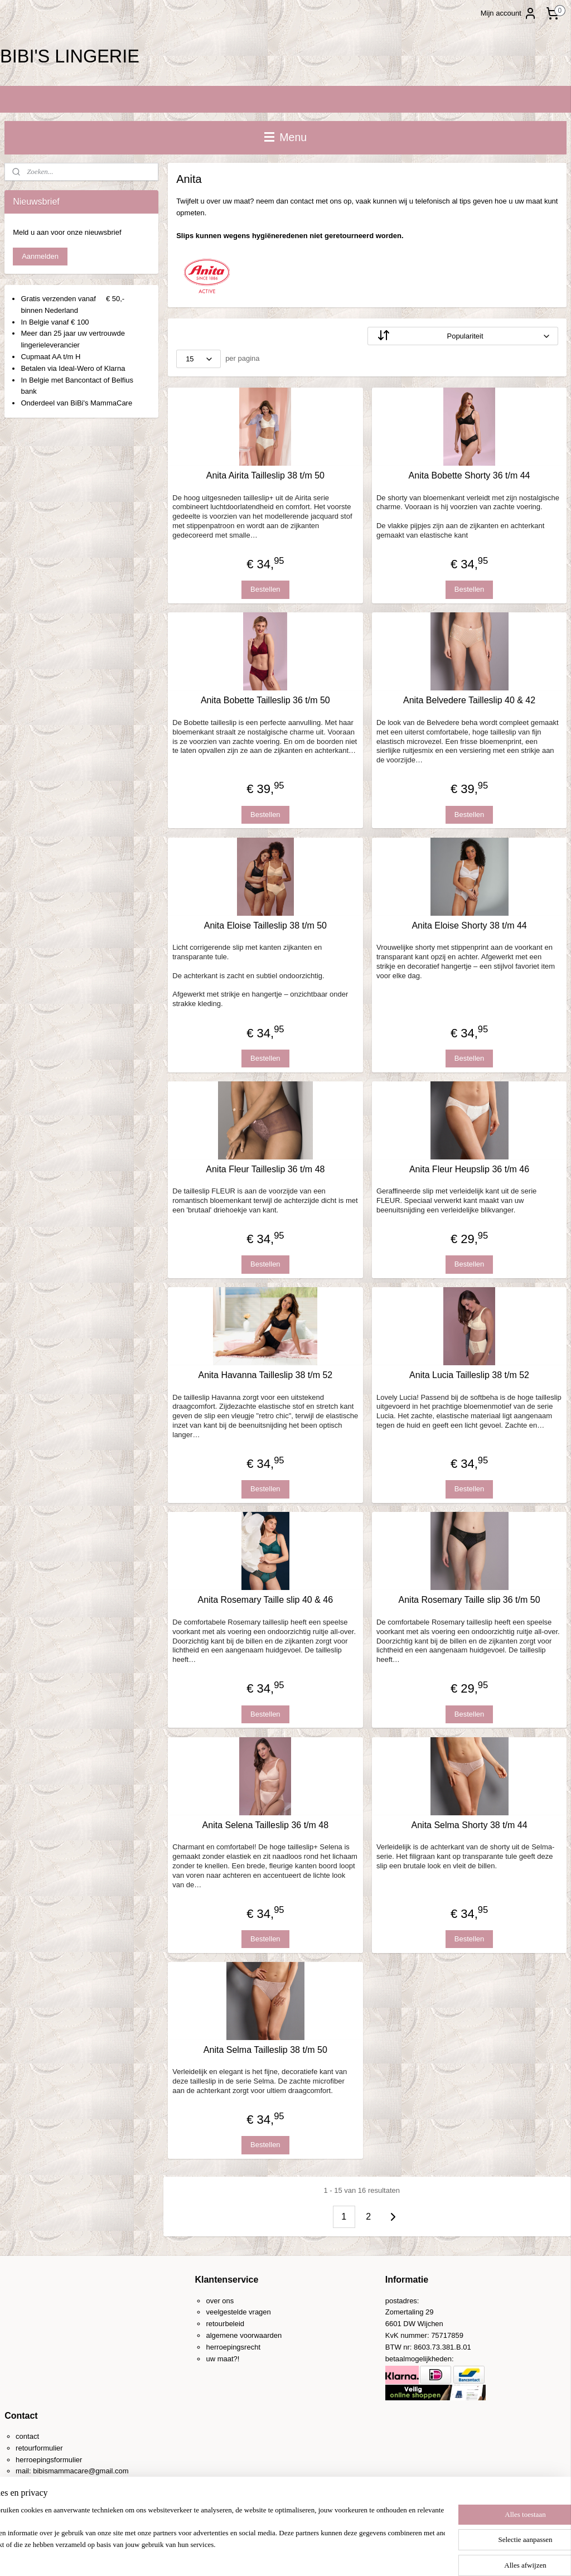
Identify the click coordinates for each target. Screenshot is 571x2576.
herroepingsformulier (49, 2460)
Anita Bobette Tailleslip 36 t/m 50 (265, 700)
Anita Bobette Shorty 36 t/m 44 (469, 475)
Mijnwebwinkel (399, 2555)
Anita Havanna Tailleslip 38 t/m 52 (265, 1375)
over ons (220, 2301)
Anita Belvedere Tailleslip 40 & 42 (469, 700)
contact (27, 2436)
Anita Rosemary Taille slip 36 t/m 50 (469, 1599)
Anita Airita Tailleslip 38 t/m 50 (265, 475)
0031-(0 (39, 2482)
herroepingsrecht (233, 2347)
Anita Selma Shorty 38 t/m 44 (469, 1824)
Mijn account (509, 13)
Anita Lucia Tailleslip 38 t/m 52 (469, 1375)
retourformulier (39, 2448)
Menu (285, 137)
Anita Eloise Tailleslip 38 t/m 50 (265, 925)
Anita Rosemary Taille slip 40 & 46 (265, 1599)
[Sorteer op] (462, 336)
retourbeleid (225, 2323)
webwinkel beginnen (312, 2555)
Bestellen (265, 589)
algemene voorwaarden (244, 2335)
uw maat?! (222, 2359)
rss (276, 2555)
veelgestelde (226, 2312)
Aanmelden (40, 256)
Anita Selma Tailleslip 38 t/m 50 (265, 2050)
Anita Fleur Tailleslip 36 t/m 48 (265, 1169)
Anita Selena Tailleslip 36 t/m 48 (265, 1824)
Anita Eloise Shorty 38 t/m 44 (469, 925)
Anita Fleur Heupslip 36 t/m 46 (469, 1169)
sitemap (256, 2555)
